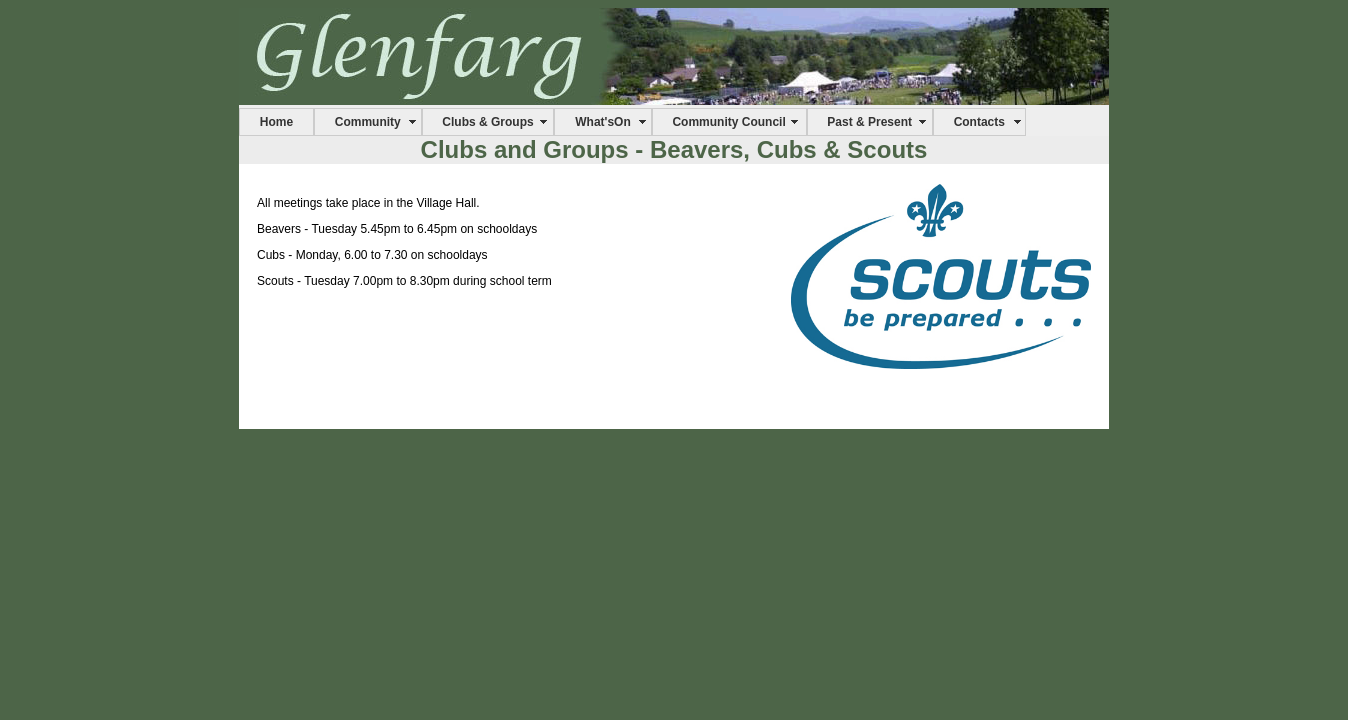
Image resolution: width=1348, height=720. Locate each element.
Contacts (979, 122)
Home (276, 122)
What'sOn (603, 122)
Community (368, 122)
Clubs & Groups (487, 122)
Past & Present (869, 122)
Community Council (728, 122)
